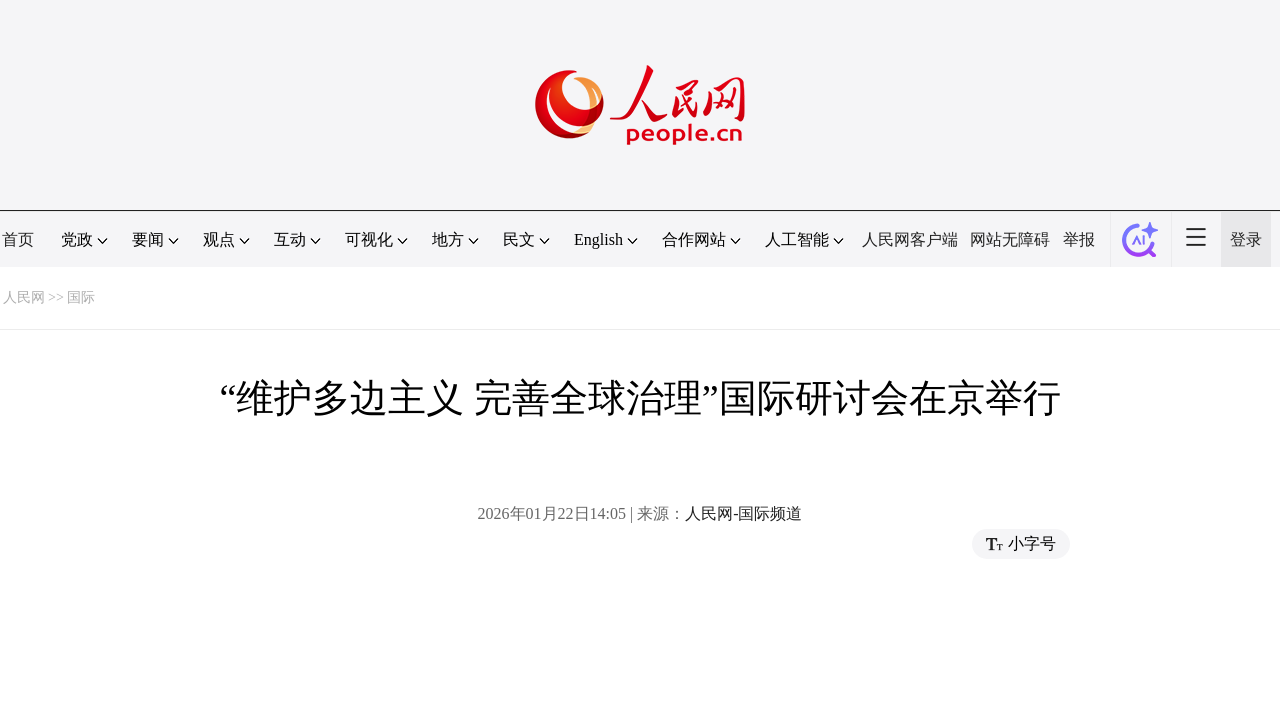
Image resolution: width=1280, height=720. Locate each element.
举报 (1079, 239)
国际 (81, 297)
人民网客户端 (910, 239)
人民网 (24, 297)
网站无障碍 (1010, 239)
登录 (1246, 239)
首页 (18, 239)
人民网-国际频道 (743, 513)
